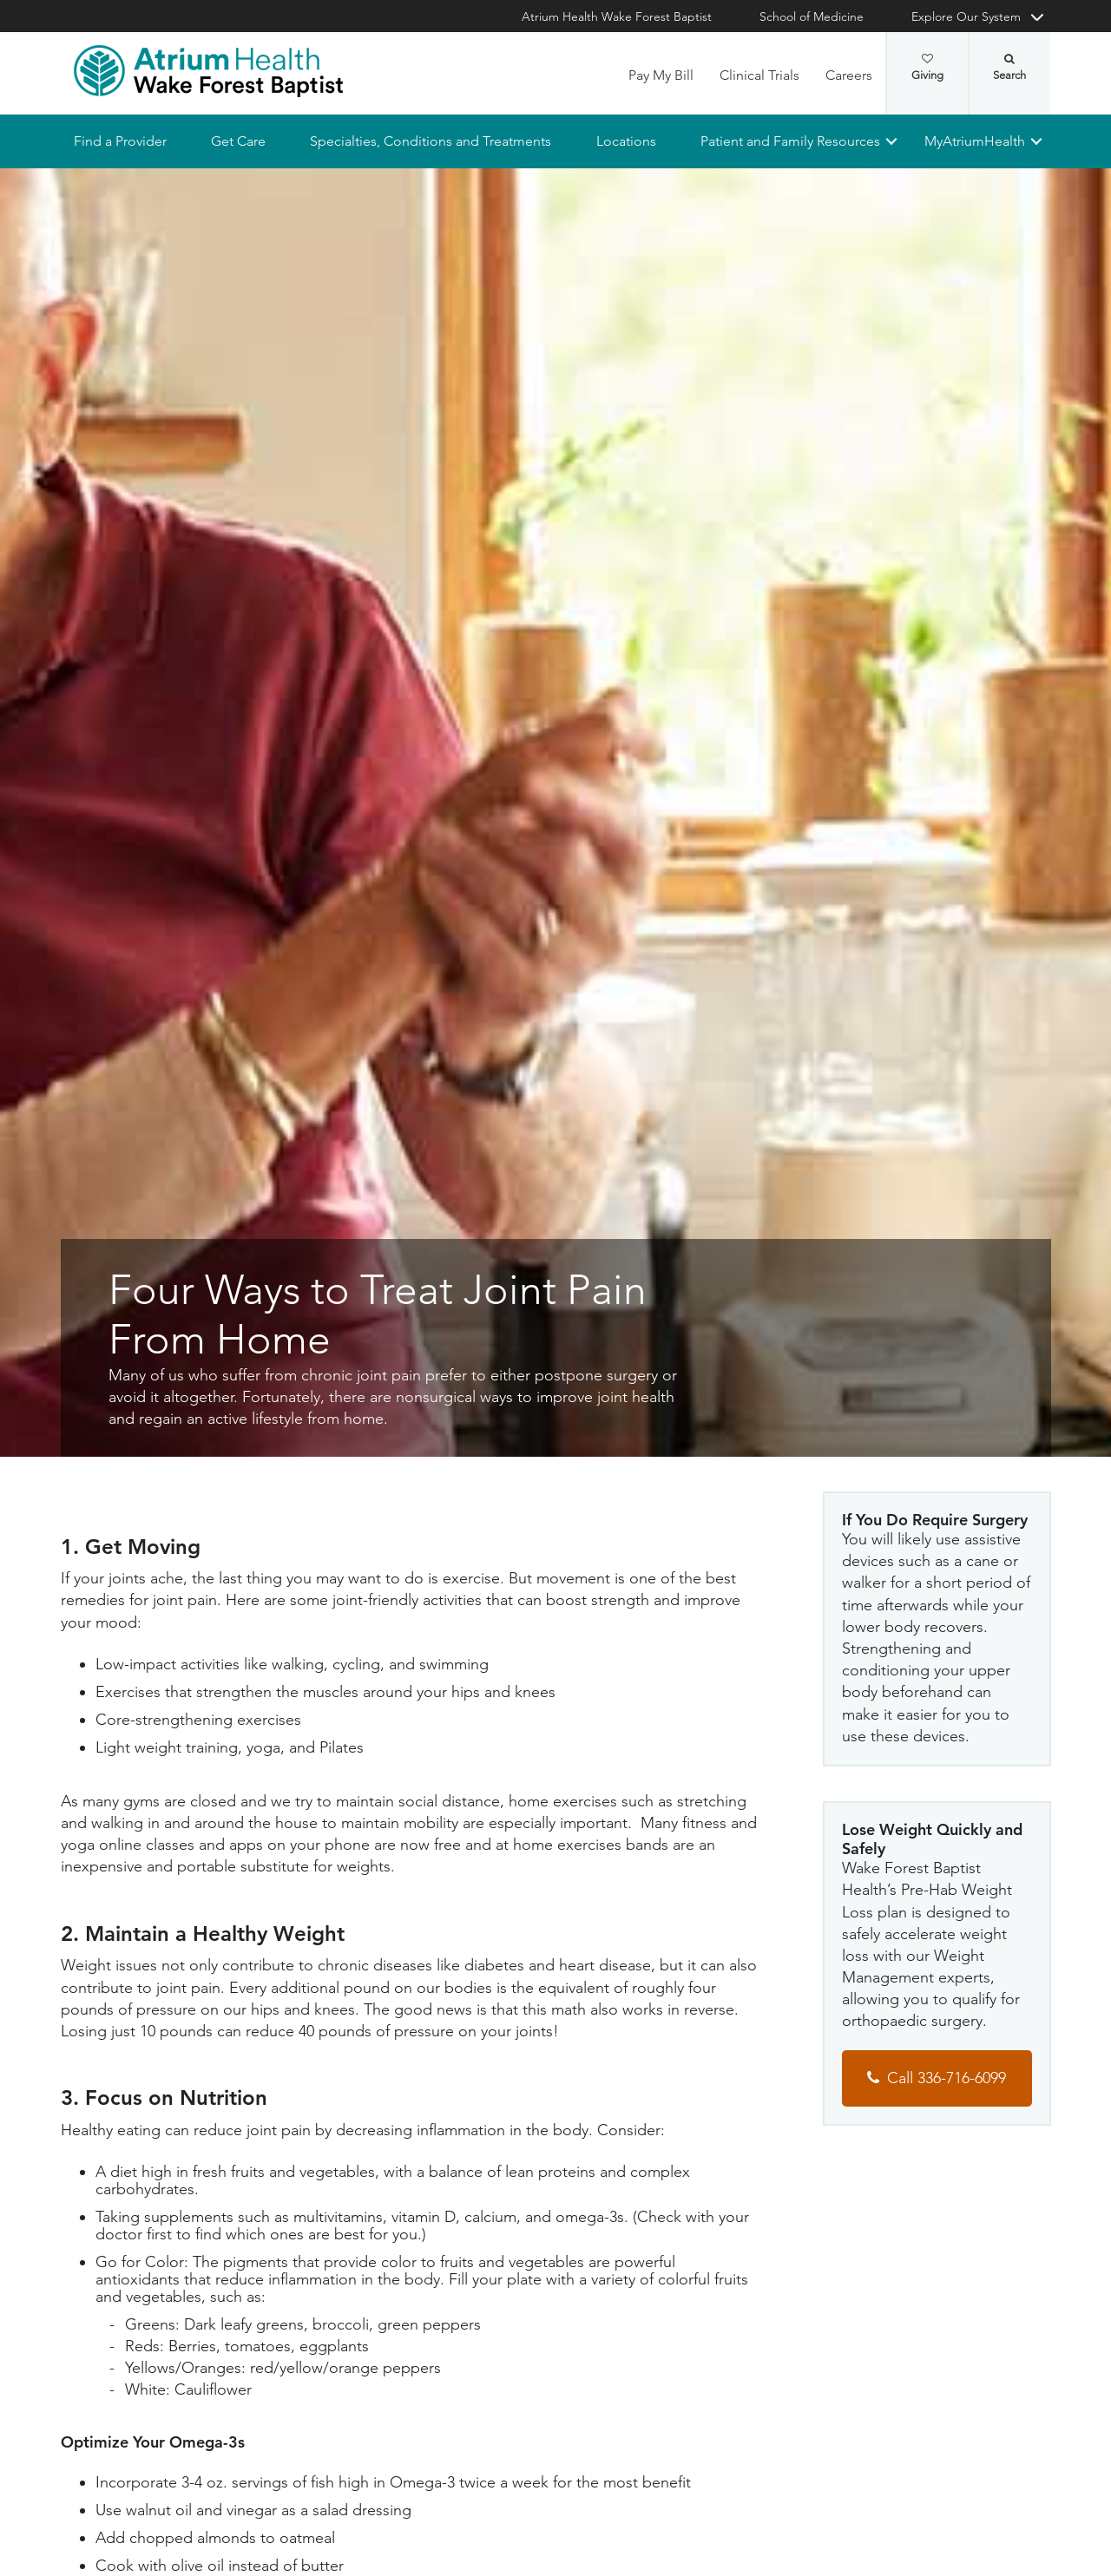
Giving (927, 68)
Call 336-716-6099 (946, 2078)
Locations (625, 141)
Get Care (238, 141)
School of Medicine (811, 16)
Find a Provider (120, 141)
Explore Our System (966, 16)
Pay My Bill (661, 75)
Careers (848, 75)
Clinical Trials (759, 75)
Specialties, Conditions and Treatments (430, 141)
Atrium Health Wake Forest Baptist (617, 16)
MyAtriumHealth (974, 141)
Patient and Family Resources (789, 141)
